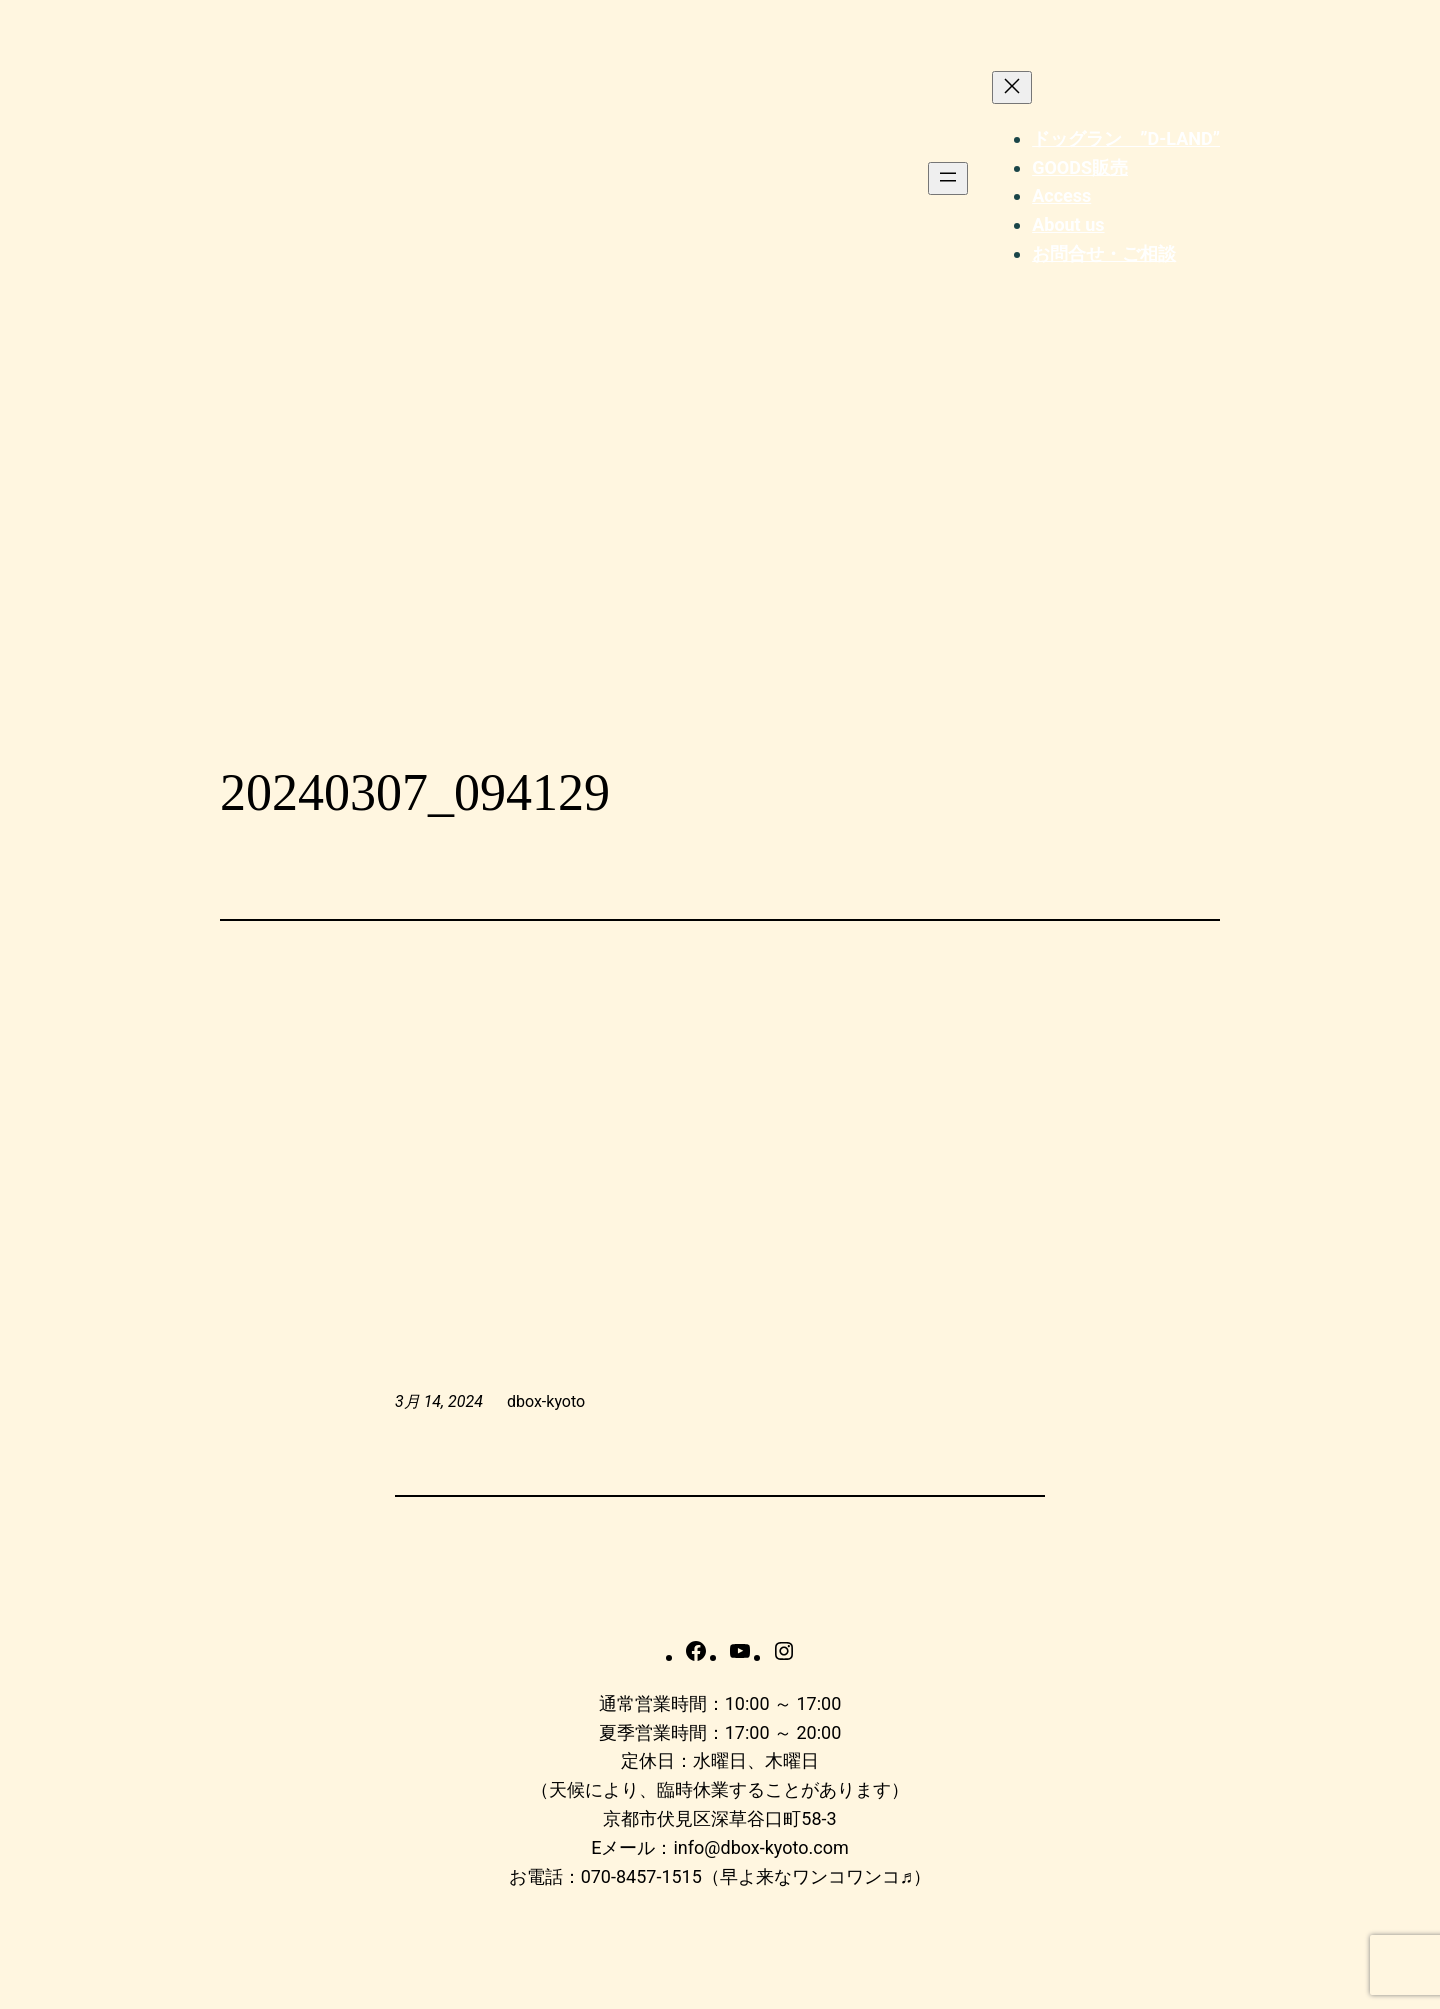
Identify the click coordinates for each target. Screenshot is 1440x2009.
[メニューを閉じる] (1012, 87)
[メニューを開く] (948, 178)
